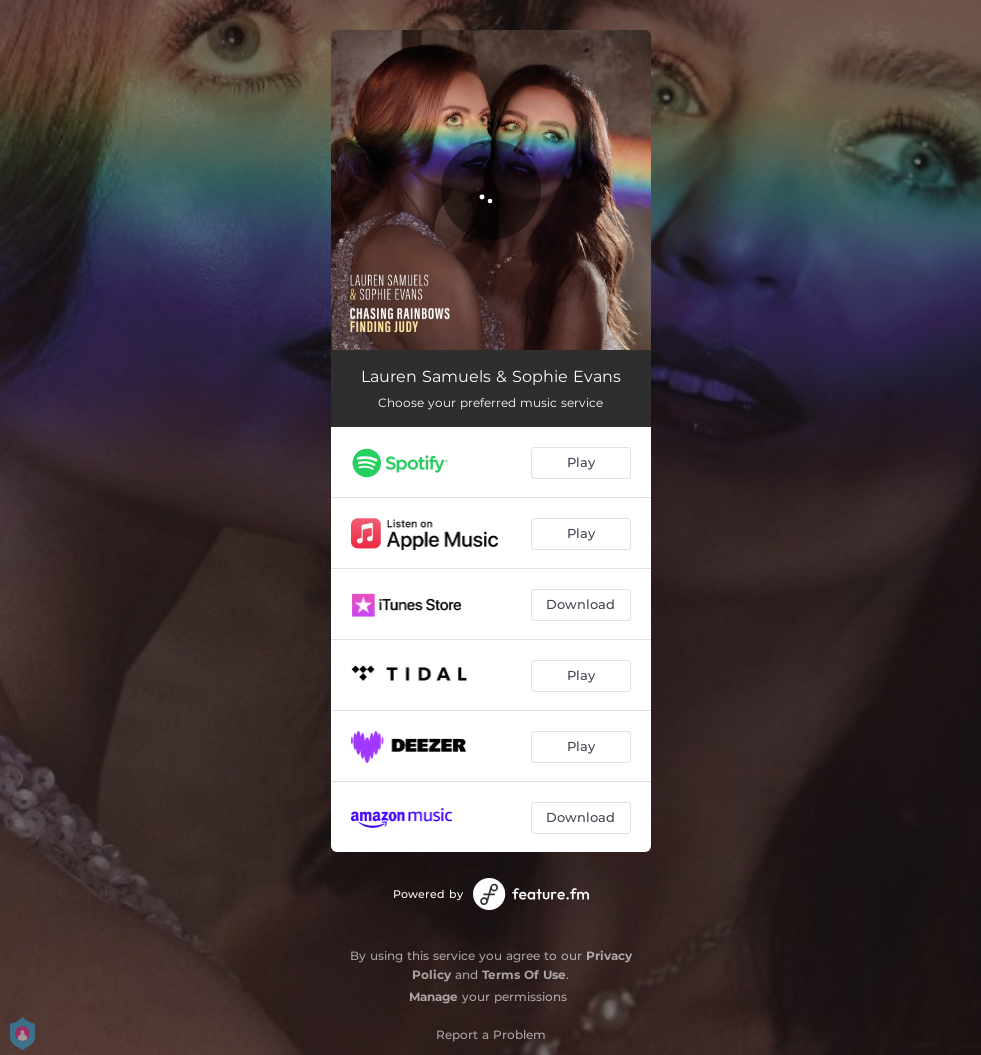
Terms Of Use (524, 974)
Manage (433, 996)
